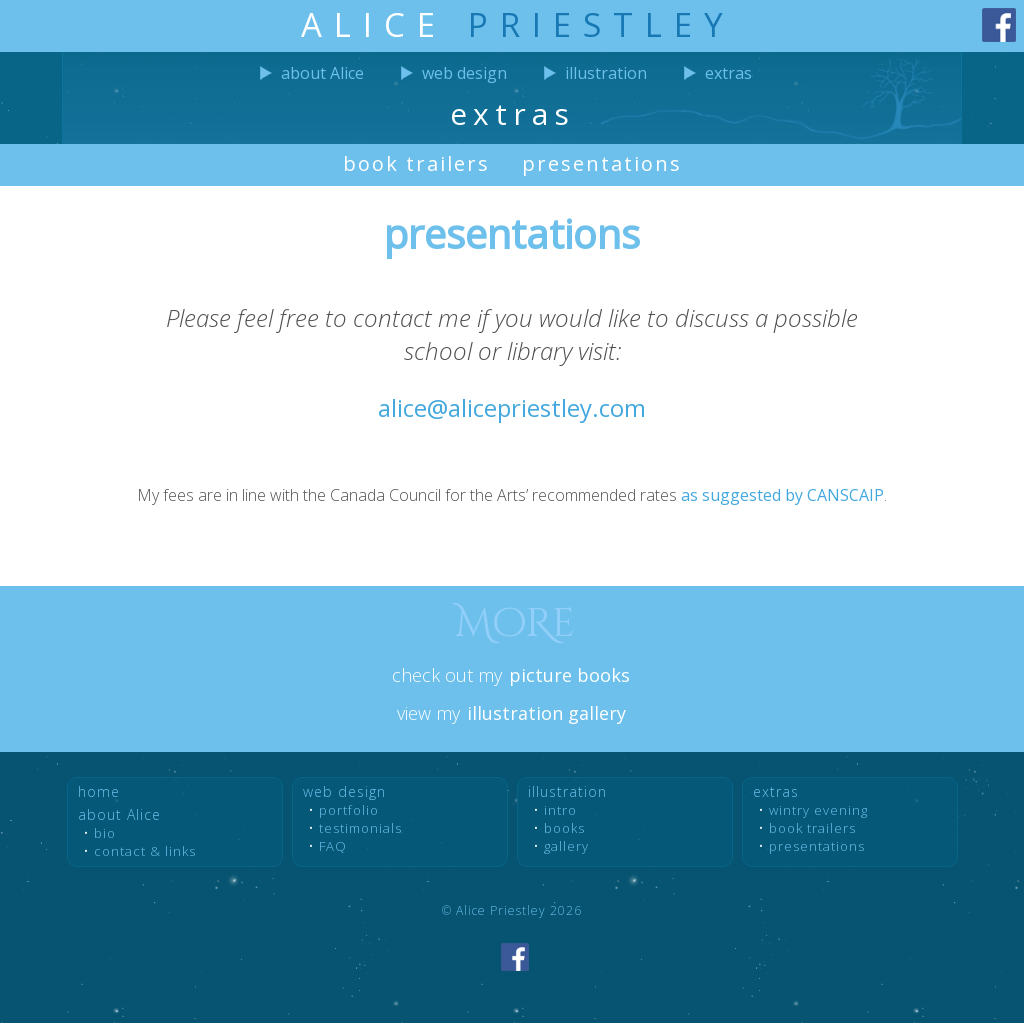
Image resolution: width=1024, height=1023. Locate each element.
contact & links (145, 851)
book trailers (416, 163)
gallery (566, 846)
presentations (602, 163)
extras (728, 73)
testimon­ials (360, 828)
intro (560, 810)
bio (105, 833)
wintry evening (818, 810)
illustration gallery (546, 713)
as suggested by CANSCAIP (782, 495)
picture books (569, 675)
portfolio (349, 810)
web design (464, 73)
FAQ (333, 846)
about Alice (322, 73)
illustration (606, 73)
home (99, 791)
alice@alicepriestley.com (512, 407)
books (564, 828)
